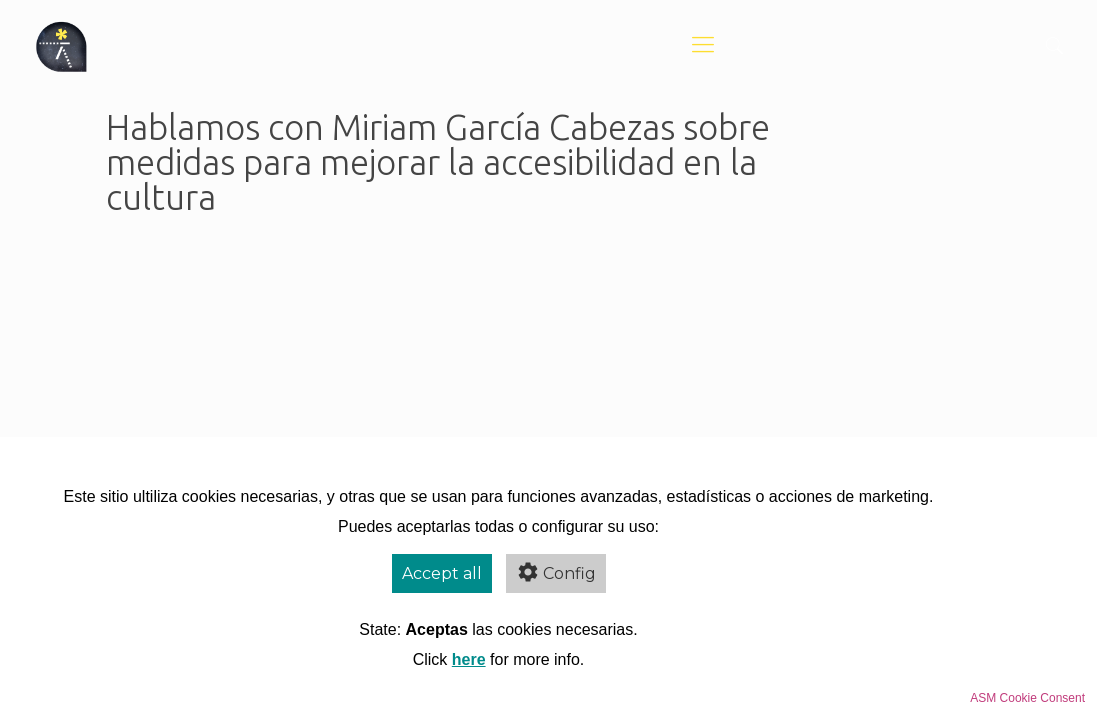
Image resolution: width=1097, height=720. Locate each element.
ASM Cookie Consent (1027, 698)
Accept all (442, 573)
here (469, 659)
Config (556, 572)
